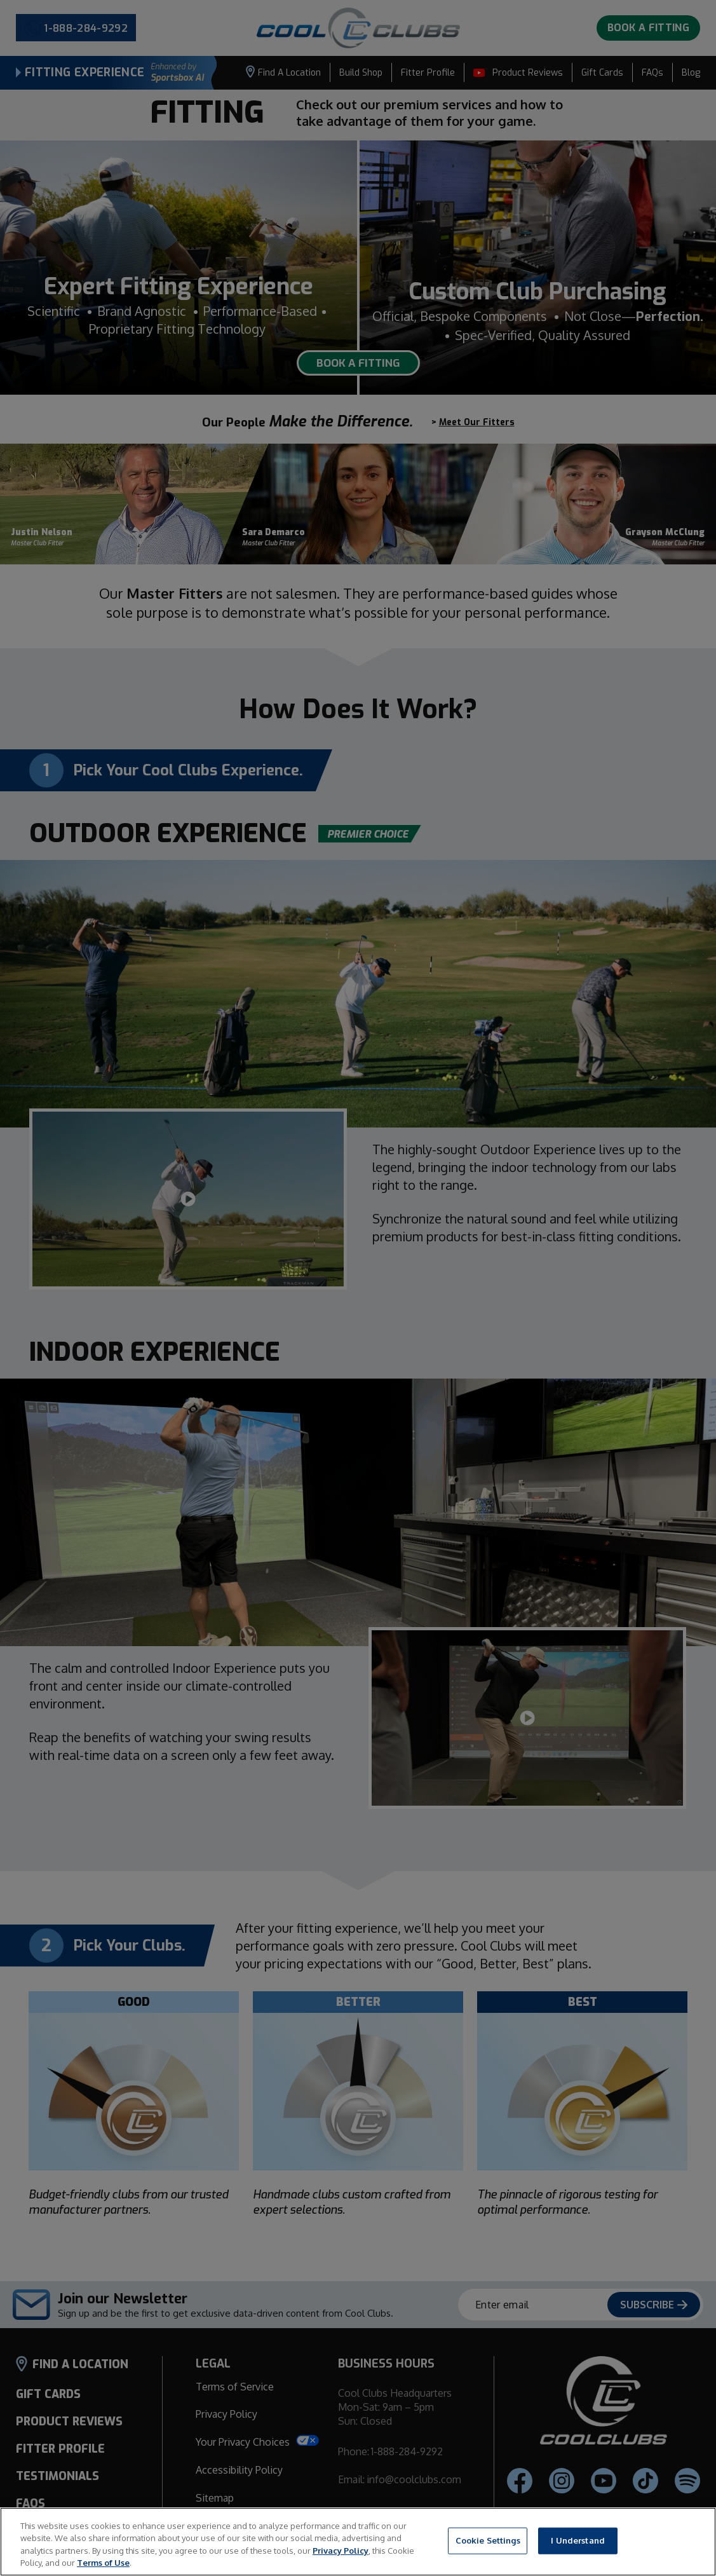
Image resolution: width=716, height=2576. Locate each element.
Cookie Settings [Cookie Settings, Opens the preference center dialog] (488, 2540)
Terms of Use (103, 2563)
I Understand (578, 2540)
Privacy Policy (340, 2550)
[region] (358, 2541)
